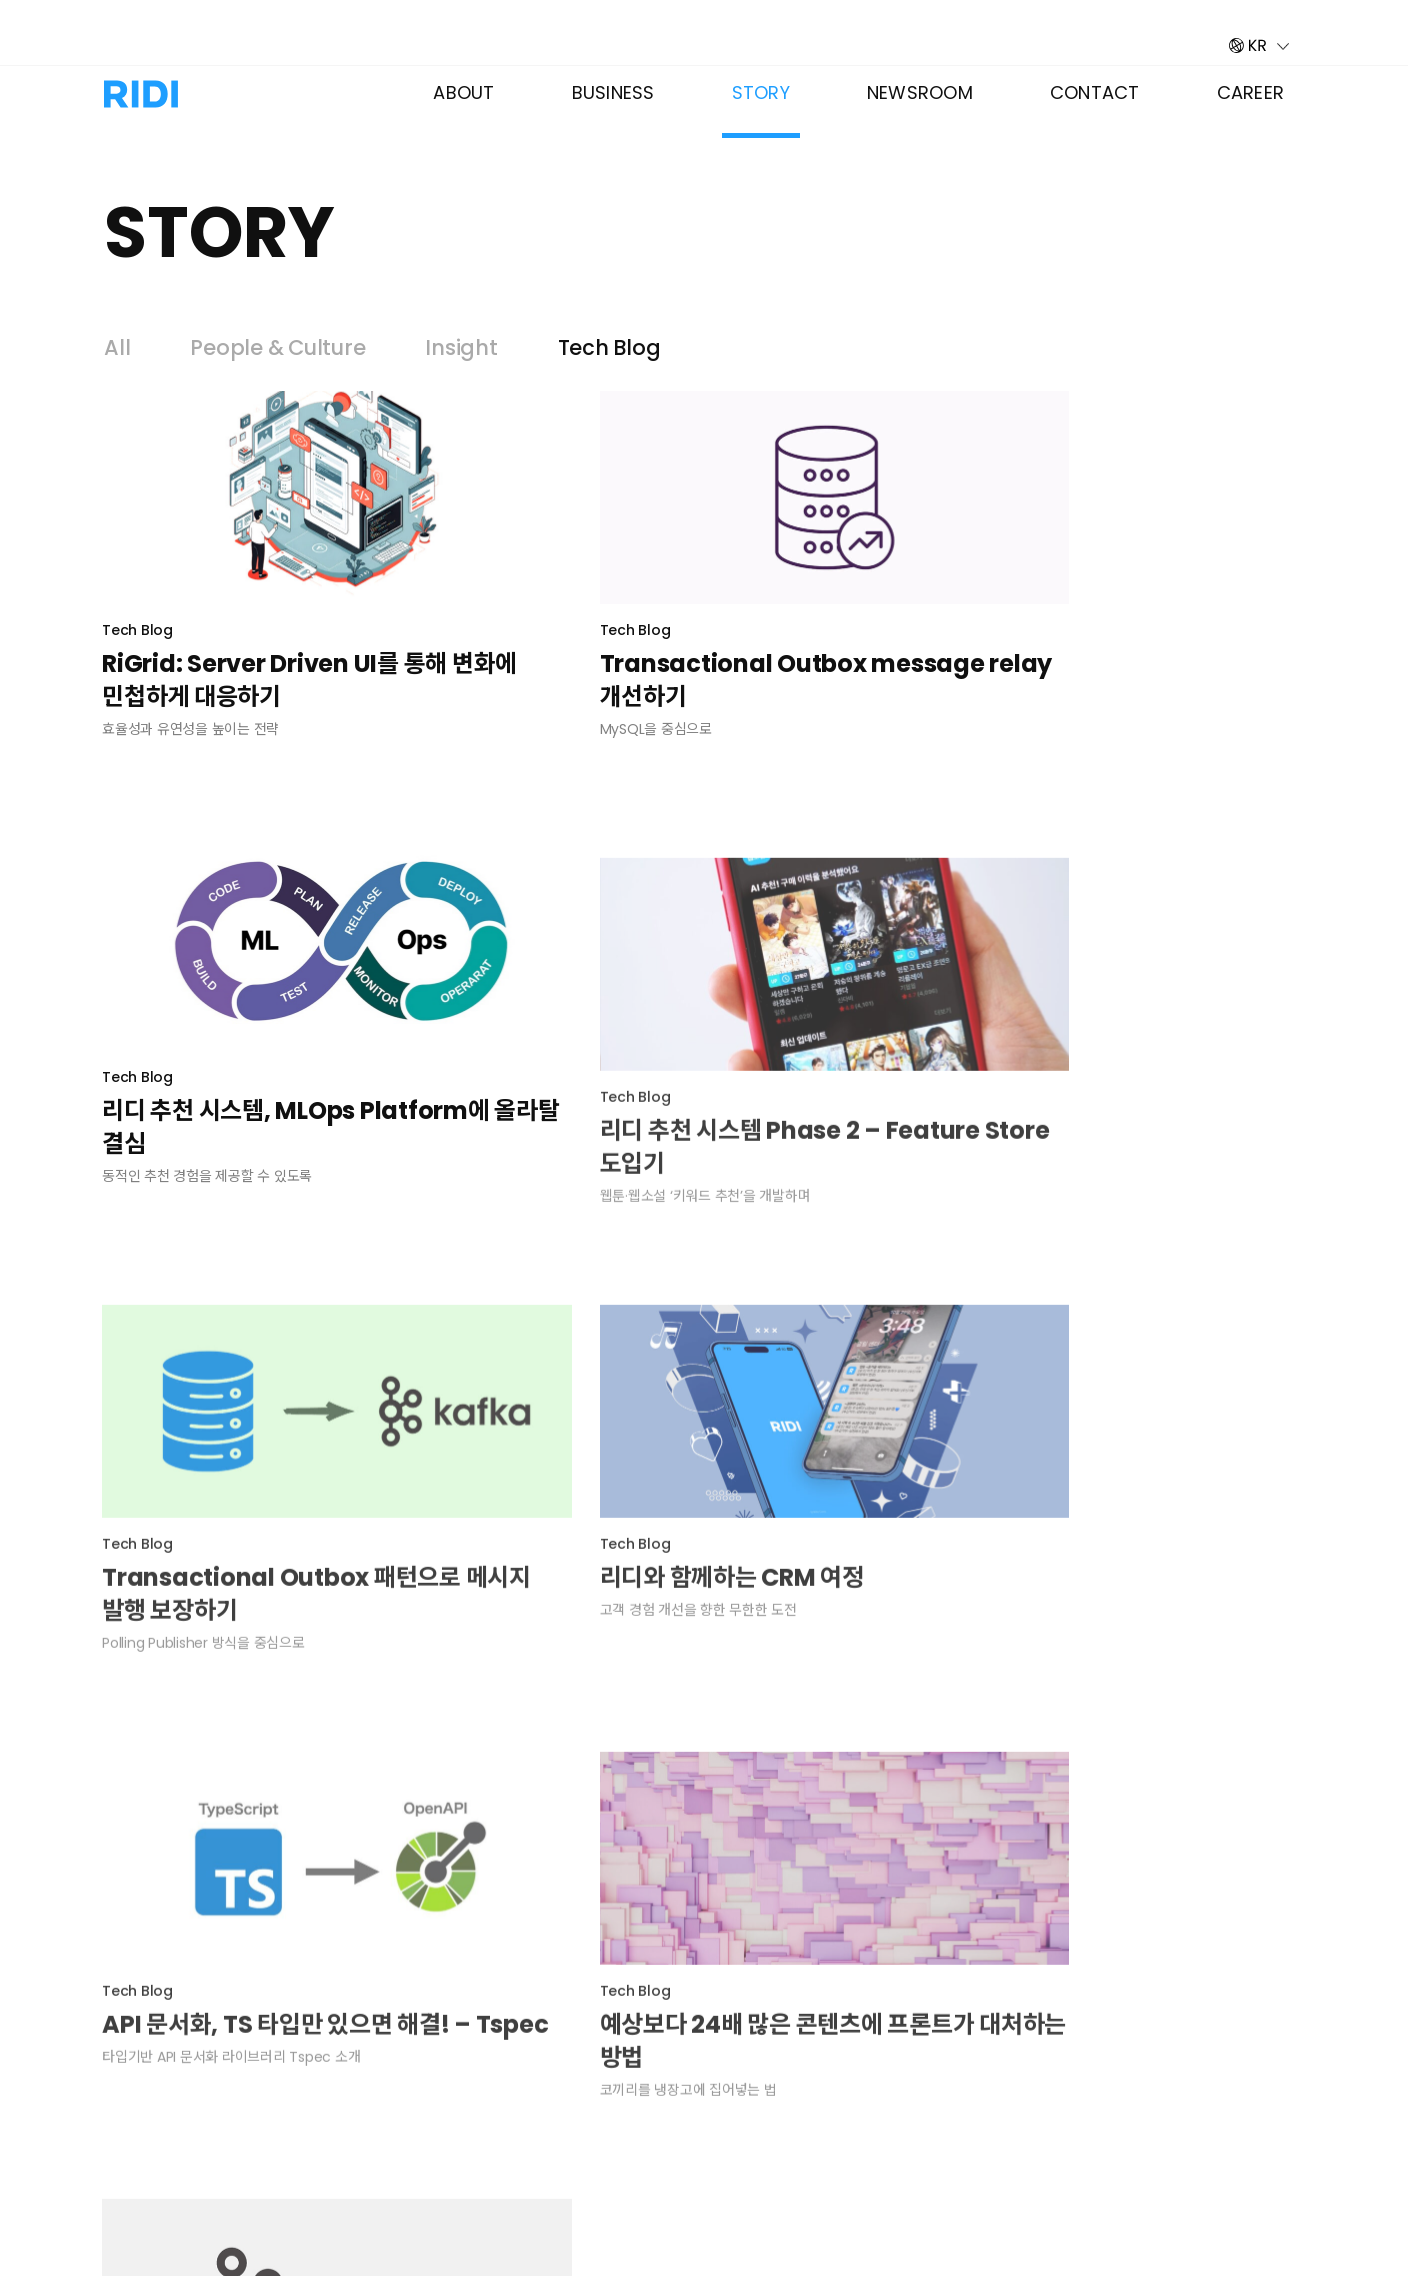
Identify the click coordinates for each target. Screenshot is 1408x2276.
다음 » (838, 1755)
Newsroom (920, 92)
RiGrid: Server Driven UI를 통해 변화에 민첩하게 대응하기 (276, 682)
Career (1251, 92)
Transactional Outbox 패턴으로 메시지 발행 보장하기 (683, 1197)
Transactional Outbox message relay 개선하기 (640, 682)
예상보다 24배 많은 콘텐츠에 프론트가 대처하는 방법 (645, 1646)
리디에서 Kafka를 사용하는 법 (1056, 1629)
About (463, 92)
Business (613, 92)
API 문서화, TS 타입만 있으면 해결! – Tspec (277, 1646)
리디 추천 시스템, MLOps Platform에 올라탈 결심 (1030, 682)
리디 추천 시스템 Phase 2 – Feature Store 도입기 (244, 1197)
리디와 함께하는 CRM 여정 (1036, 1180)
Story (761, 92)
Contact (1095, 92)
